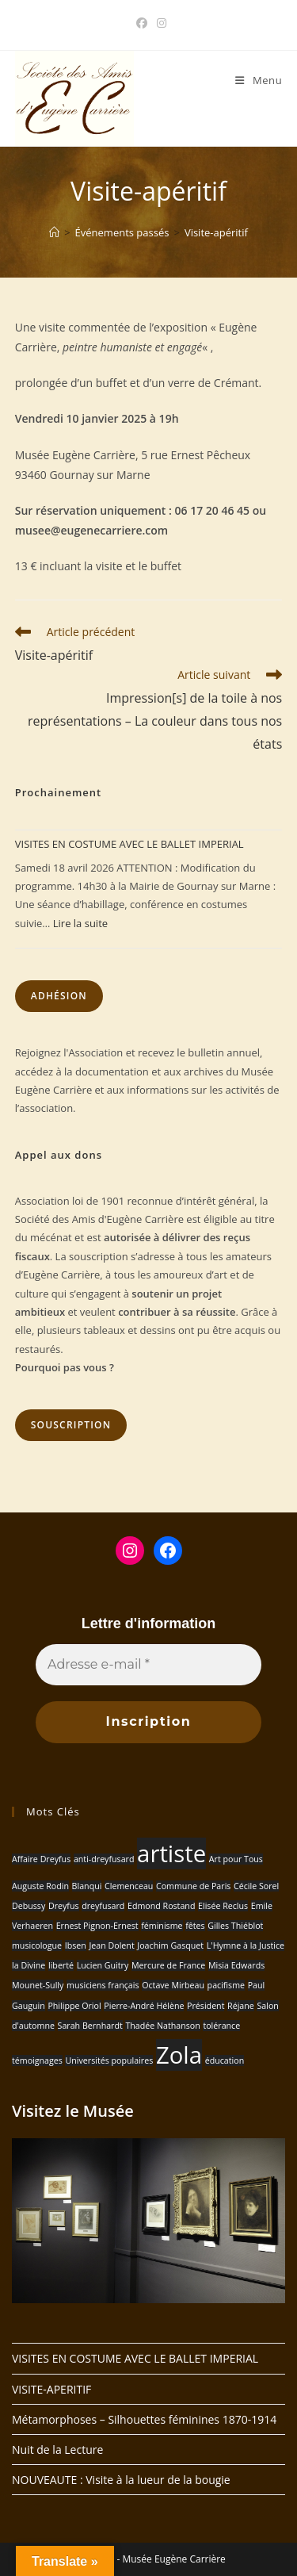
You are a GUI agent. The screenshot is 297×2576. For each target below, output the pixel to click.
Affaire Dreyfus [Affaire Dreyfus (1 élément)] (41, 1859)
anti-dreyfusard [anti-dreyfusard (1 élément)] (104, 1859)
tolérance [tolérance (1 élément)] (221, 2025)
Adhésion (59, 995)
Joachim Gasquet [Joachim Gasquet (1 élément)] (170, 1945)
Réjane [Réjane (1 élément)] (240, 2005)
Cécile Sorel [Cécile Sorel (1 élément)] (256, 1886)
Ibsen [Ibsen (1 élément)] (75, 1945)
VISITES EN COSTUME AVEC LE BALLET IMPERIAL (129, 844)
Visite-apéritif (216, 232)
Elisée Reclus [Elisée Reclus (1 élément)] (223, 1905)
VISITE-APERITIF (51, 2389)
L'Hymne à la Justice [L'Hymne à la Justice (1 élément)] (245, 1945)
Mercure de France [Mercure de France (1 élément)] (168, 1965)
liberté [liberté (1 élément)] (61, 1965)
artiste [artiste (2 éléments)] (171, 1853)
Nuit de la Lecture (57, 2449)
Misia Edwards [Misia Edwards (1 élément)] (236, 1965)
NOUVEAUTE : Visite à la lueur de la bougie (121, 2479)
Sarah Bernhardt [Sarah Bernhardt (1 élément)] (90, 2025)
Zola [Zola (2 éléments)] (179, 2055)
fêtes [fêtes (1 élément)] (194, 1925)
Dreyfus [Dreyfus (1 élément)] (63, 1905)
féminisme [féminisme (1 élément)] (161, 1925)
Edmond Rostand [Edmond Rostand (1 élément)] (161, 1905)
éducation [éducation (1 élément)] (225, 2060)
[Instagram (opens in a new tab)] (159, 23)
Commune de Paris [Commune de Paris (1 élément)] (193, 1886)
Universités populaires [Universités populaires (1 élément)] (109, 2060)
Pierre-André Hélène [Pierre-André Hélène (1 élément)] (144, 2005)
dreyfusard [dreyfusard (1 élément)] (103, 1905)
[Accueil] (54, 232)
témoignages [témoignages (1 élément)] (37, 2060)
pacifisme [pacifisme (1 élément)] (226, 1985)
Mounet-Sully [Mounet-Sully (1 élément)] (37, 1985)
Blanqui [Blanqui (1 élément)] (87, 1886)
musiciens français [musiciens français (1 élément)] (103, 1985)
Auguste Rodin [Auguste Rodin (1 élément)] (40, 1886)
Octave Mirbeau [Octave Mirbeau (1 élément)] (173, 1985)
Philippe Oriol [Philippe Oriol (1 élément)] (74, 2005)
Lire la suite (80, 923)
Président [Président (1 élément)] (205, 2005)
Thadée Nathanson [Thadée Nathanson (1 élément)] (162, 2025)
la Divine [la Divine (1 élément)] (28, 1965)
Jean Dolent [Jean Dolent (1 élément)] (111, 1945)
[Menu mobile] (258, 80)
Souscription (71, 1425)
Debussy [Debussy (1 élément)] (28, 1905)
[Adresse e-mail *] (148, 1664)
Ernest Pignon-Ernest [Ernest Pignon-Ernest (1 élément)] (97, 1925)
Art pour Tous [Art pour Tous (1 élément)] (236, 1859)
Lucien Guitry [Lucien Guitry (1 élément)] (103, 1965)
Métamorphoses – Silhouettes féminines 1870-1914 (144, 2419)
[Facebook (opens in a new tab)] (141, 23)
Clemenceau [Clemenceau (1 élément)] (129, 1886)
